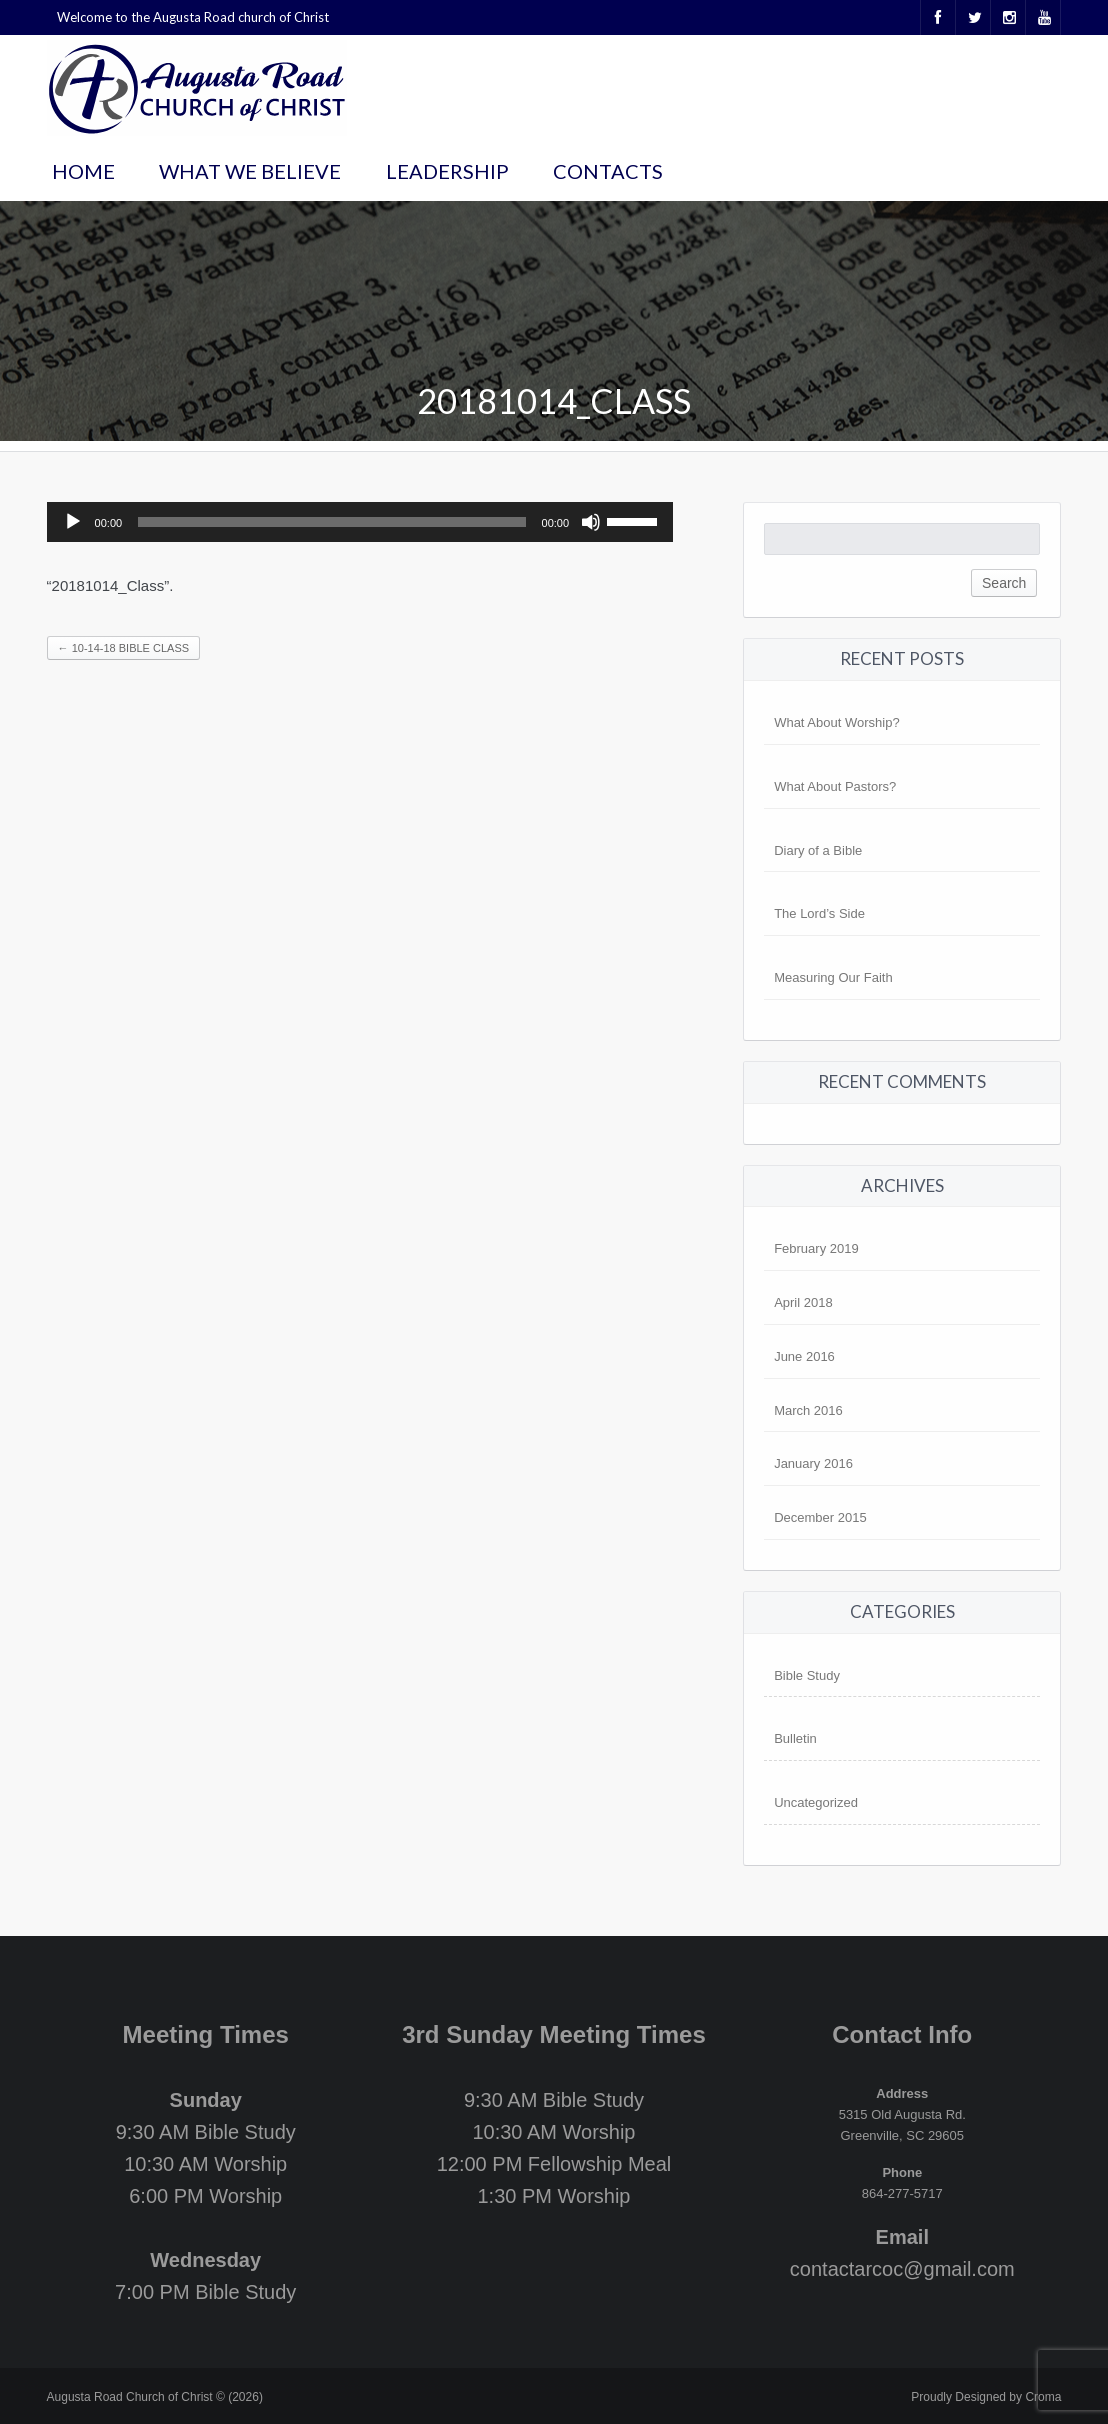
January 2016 (813, 1463)
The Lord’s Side (819, 913)
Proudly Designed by (986, 2397)
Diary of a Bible (818, 850)
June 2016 (804, 1356)
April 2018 (803, 1302)
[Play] (73, 522)
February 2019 (816, 1248)
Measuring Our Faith (833, 977)
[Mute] (591, 522)
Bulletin (795, 1738)
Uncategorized (816, 1802)
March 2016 (808, 1410)
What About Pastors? (835, 786)
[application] (360, 522)
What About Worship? (837, 722)
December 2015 (820, 1517)
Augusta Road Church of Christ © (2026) (155, 2397)
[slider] (331, 522)
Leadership (447, 171)
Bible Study (807, 1675)
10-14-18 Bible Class (123, 648)
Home (83, 171)
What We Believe (250, 171)
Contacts (608, 171)
